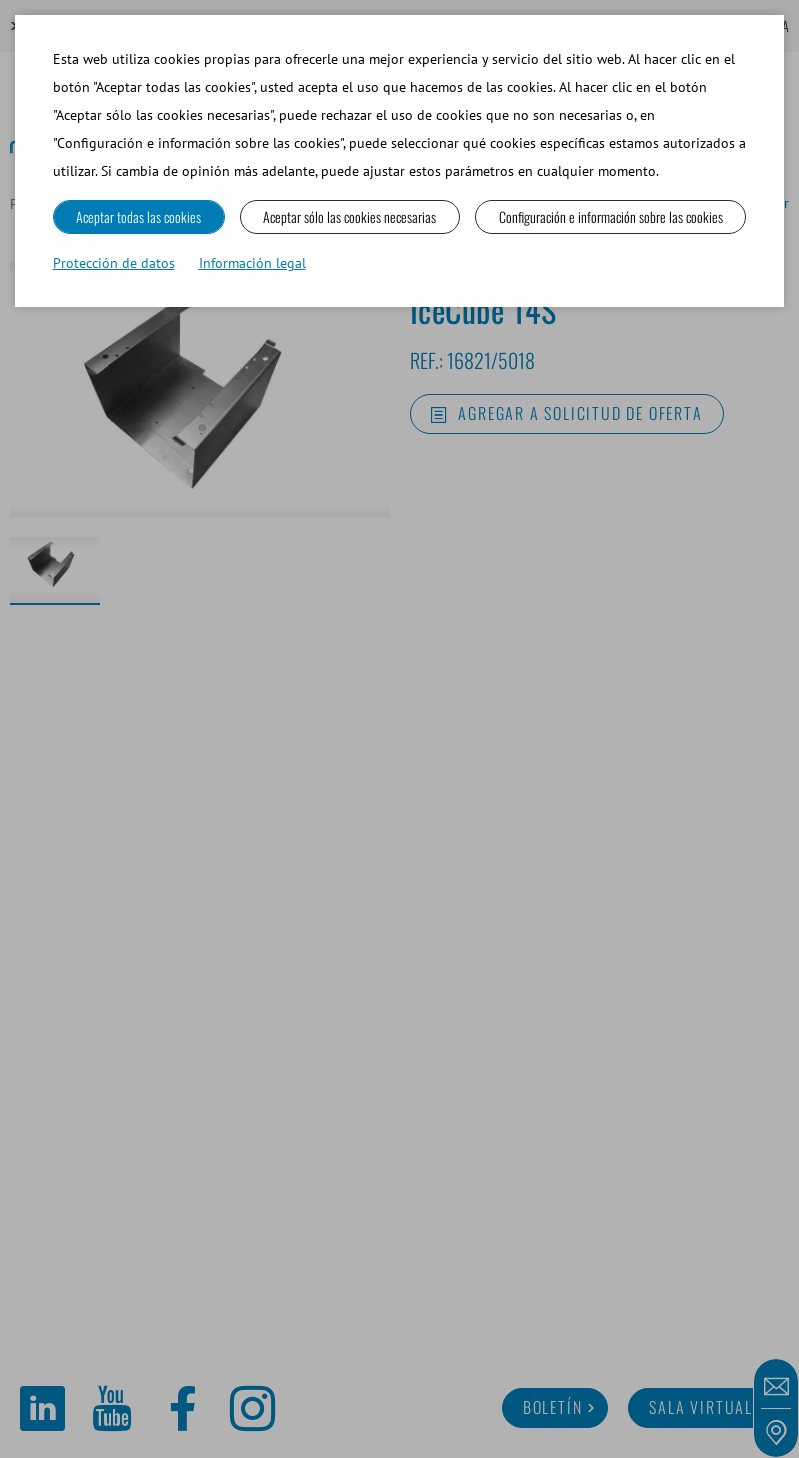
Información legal (252, 263)
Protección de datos (114, 263)
